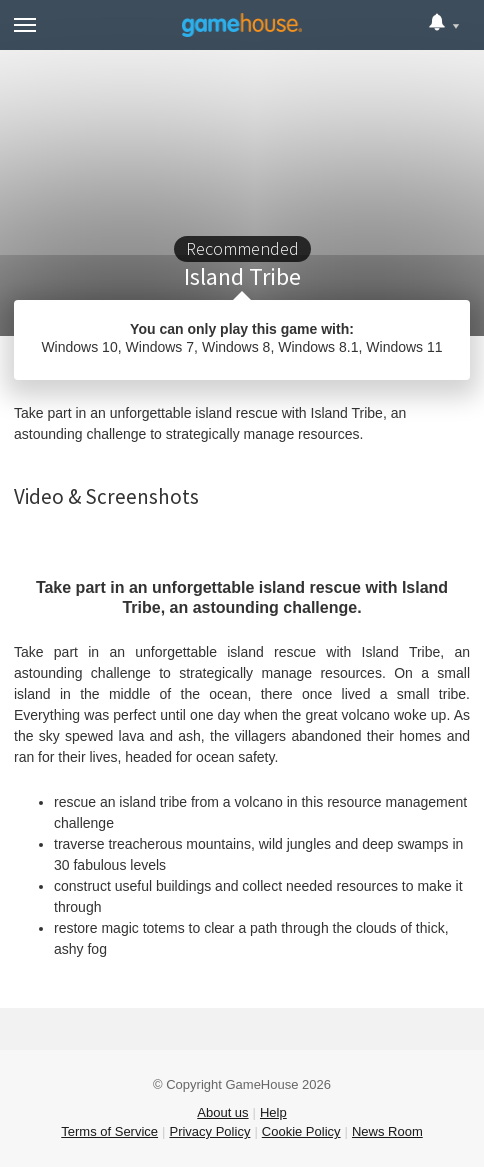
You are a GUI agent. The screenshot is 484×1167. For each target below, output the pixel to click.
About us (222, 1112)
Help (273, 1112)
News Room (387, 1131)
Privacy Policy (209, 1131)
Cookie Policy (301, 1131)
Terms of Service (109, 1131)
